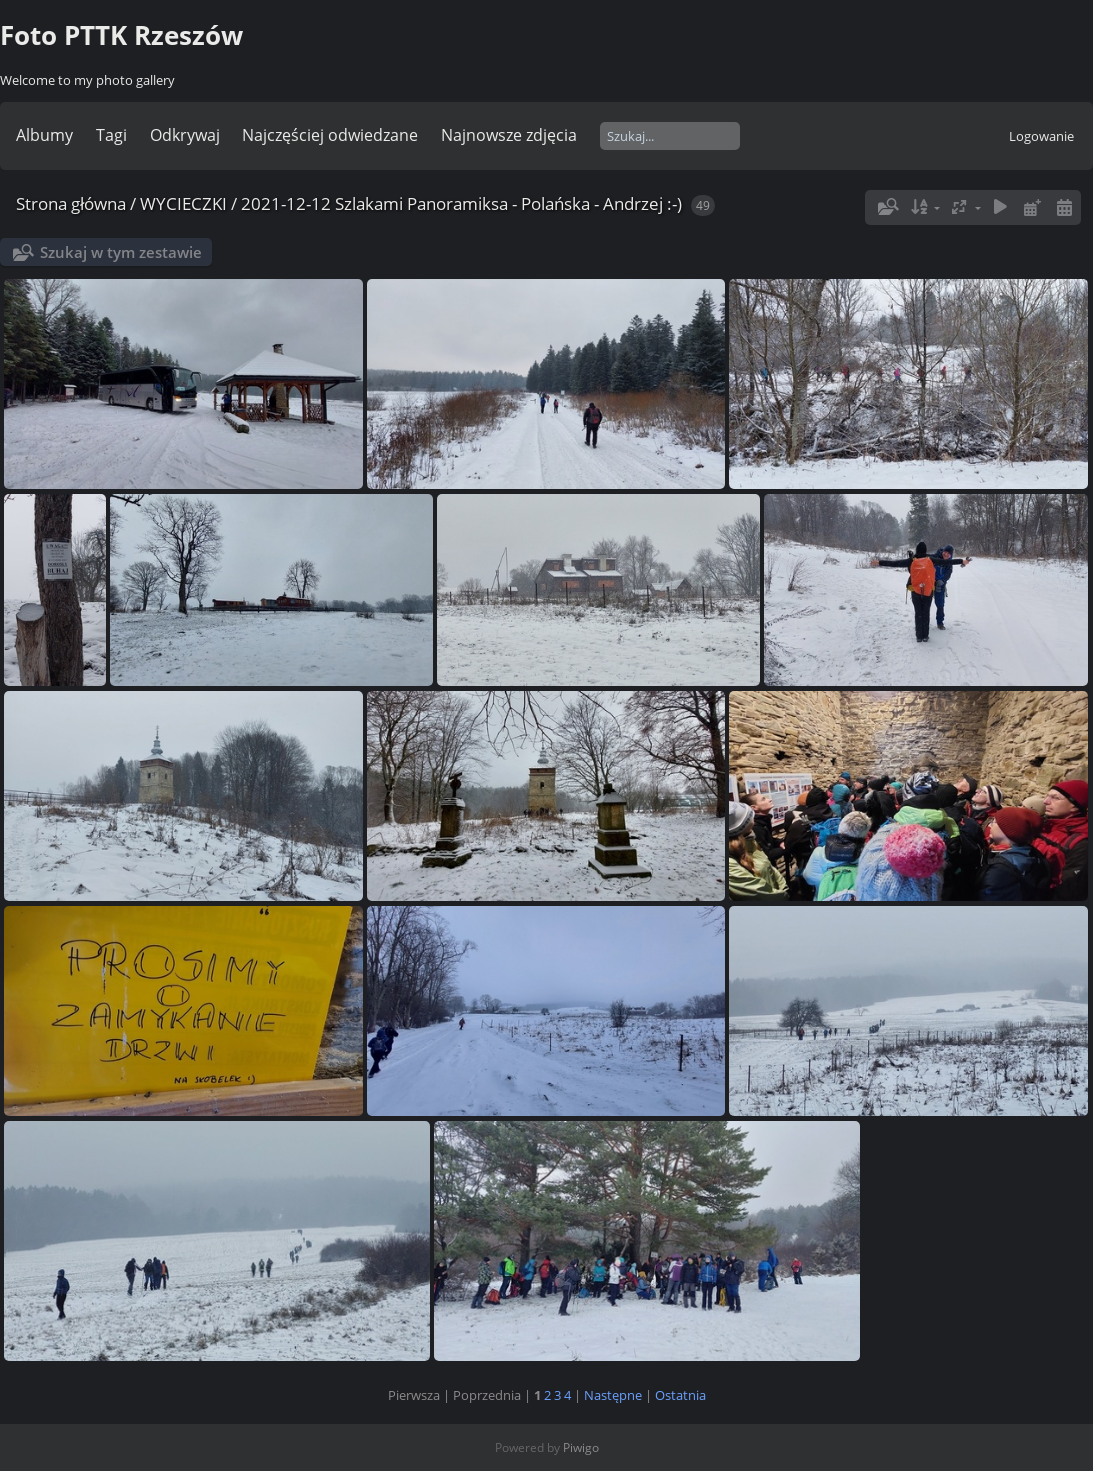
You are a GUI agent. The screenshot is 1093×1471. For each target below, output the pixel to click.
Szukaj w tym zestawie (121, 252)
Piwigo (581, 1447)
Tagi (111, 135)
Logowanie (1041, 136)
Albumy (44, 135)
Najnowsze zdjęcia (509, 135)
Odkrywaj (185, 135)
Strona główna (71, 203)
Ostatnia (680, 1395)
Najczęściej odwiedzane (330, 135)
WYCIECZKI (183, 203)
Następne (613, 1395)
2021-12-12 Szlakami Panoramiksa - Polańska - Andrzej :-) (461, 203)
